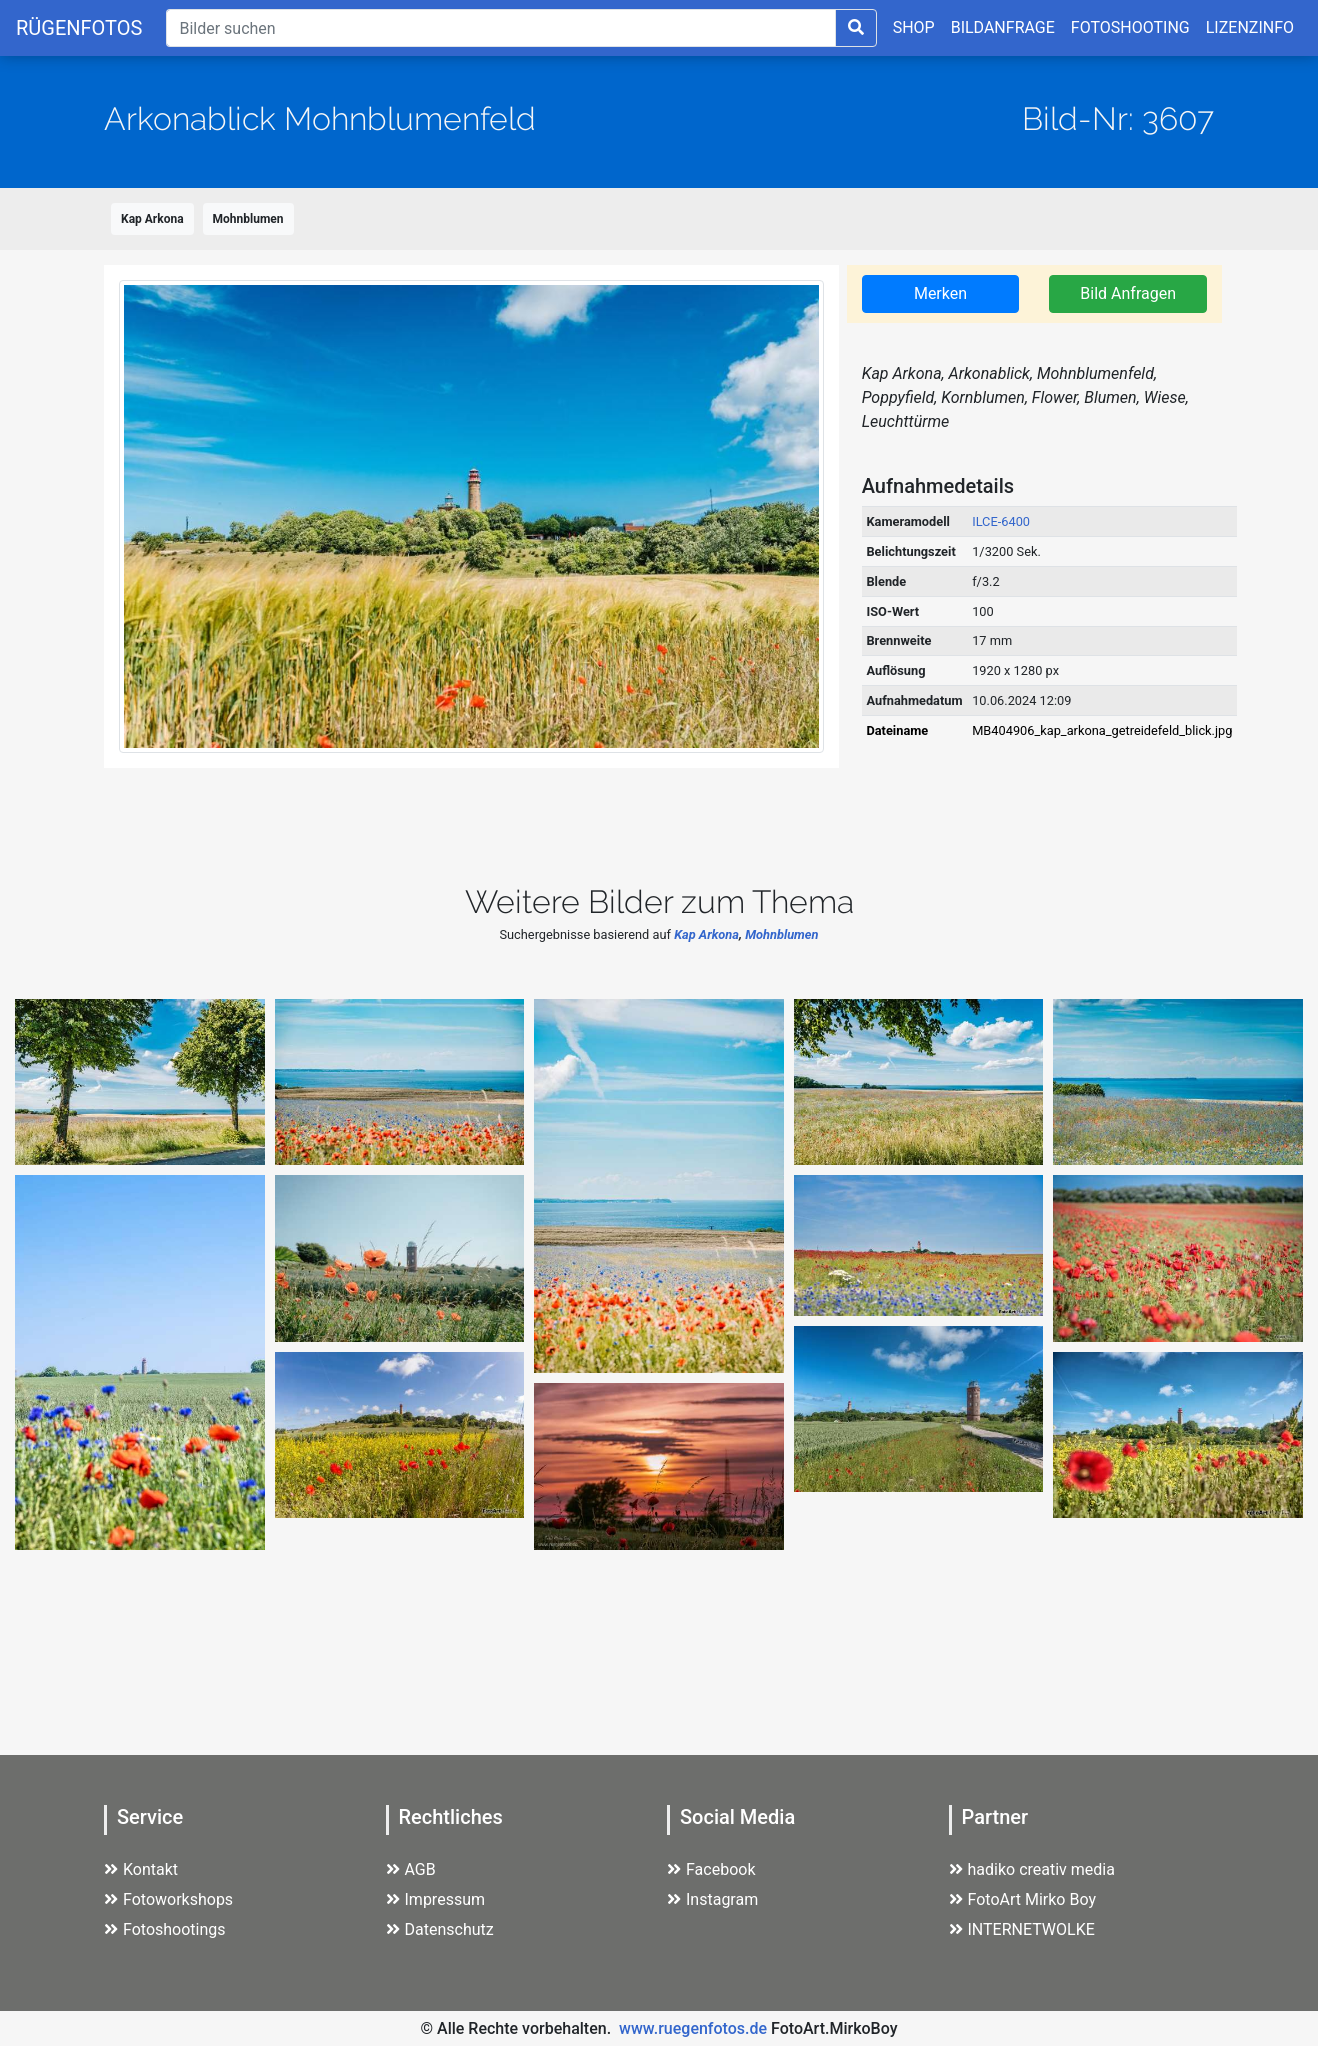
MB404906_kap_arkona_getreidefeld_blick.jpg (1102, 730)
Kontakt (141, 1869)
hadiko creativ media (1032, 1869)
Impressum (436, 1899)
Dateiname (897, 730)
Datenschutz (440, 1929)
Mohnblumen (248, 219)
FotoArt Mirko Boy (1023, 1899)
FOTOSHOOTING (1130, 27)
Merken (940, 293)
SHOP (914, 27)
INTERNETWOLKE (1022, 1929)
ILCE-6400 (1001, 521)
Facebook (711, 1869)
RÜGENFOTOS (79, 28)
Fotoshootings (165, 1929)
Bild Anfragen (1128, 293)
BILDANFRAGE (1003, 27)
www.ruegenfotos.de (693, 2028)
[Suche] (500, 28)
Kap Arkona (152, 219)
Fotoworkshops (168, 1899)
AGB (411, 1869)
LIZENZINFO (1250, 27)
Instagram (712, 1899)
